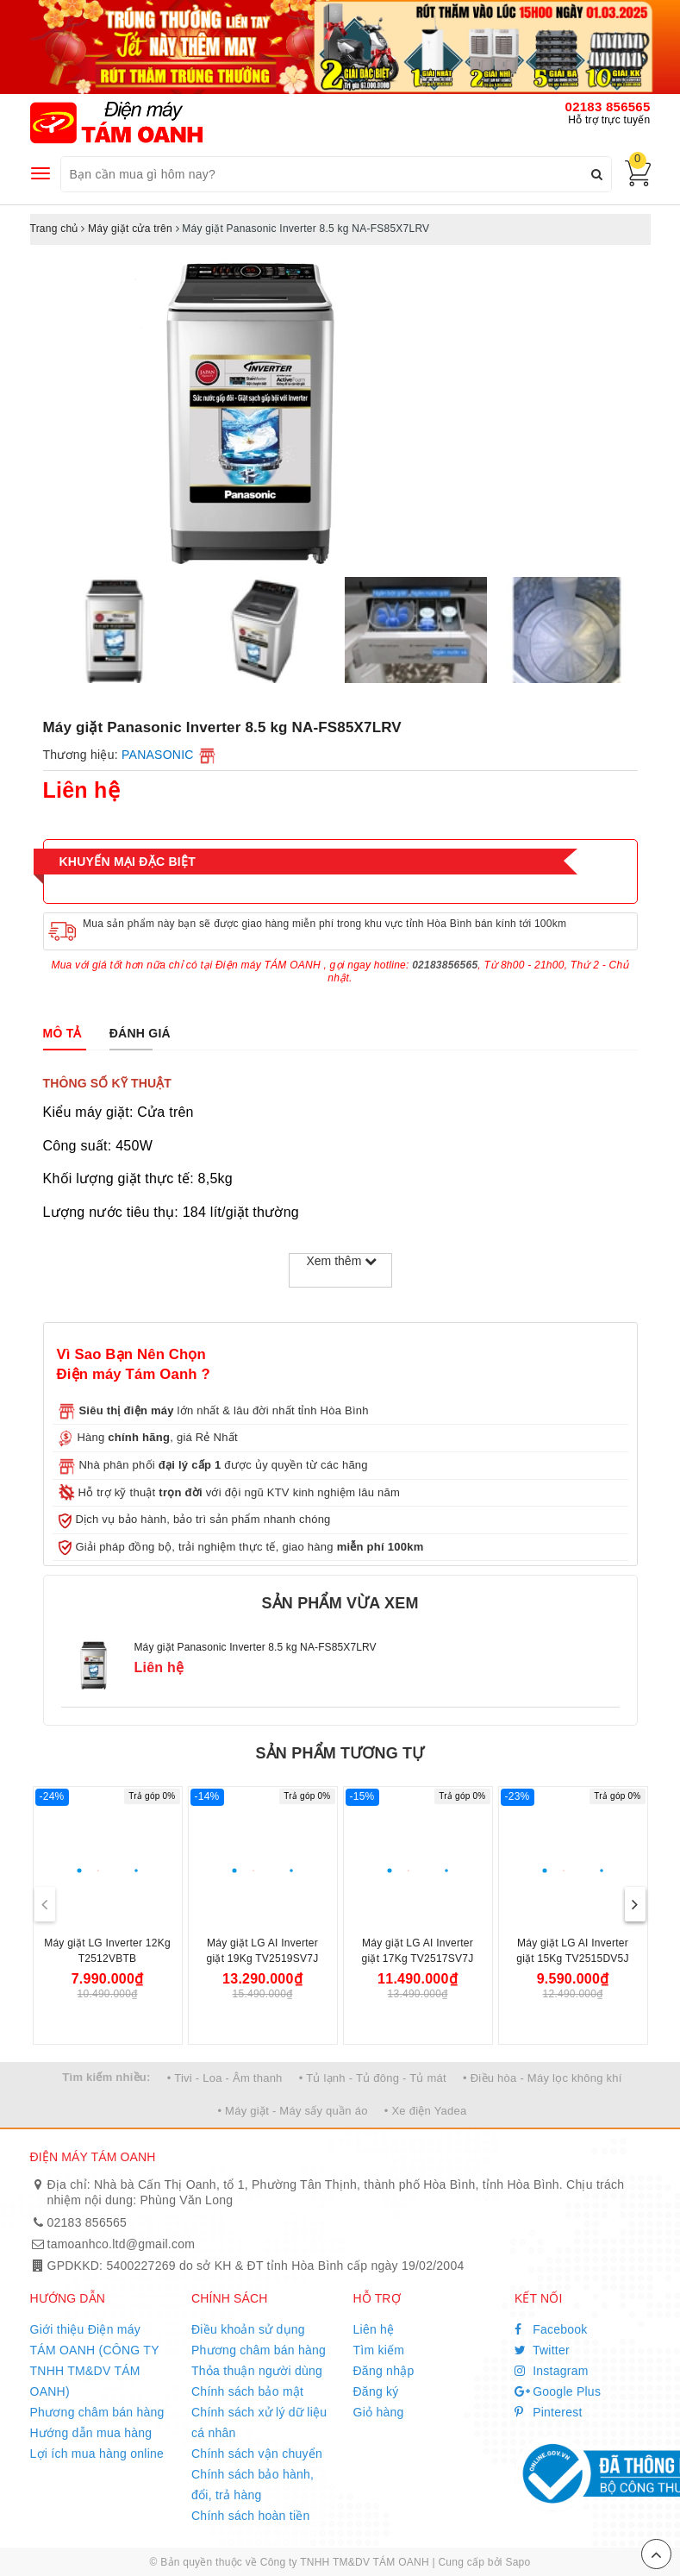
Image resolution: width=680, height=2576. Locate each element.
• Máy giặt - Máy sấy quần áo (292, 2110)
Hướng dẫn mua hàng (91, 2433)
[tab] (62, 1033)
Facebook (551, 2329)
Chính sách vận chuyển (256, 2453)
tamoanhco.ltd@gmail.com (121, 2244)
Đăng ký (376, 2391)
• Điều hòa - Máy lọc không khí (542, 2077)
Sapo (517, 2562)
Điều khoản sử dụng (248, 2329)
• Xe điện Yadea (425, 2110)
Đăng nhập (384, 2371)
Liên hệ (374, 2329)
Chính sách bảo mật (247, 2391)
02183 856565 (608, 106)
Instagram (552, 2371)
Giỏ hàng (378, 2412)
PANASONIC (158, 755)
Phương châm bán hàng (97, 2412)
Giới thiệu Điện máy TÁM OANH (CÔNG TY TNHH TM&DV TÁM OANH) (94, 2360)
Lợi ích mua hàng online (97, 2453)
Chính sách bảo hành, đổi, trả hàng (252, 2484)
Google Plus (558, 2391)
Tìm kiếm (379, 2350)
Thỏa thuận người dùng (256, 2371)
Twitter (542, 2350)
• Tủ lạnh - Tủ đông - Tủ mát (372, 2077)
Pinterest (549, 2412)
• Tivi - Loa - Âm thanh (225, 2077)
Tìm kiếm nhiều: (106, 2077)
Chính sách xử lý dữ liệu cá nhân (259, 2422)
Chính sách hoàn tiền (250, 2516)
